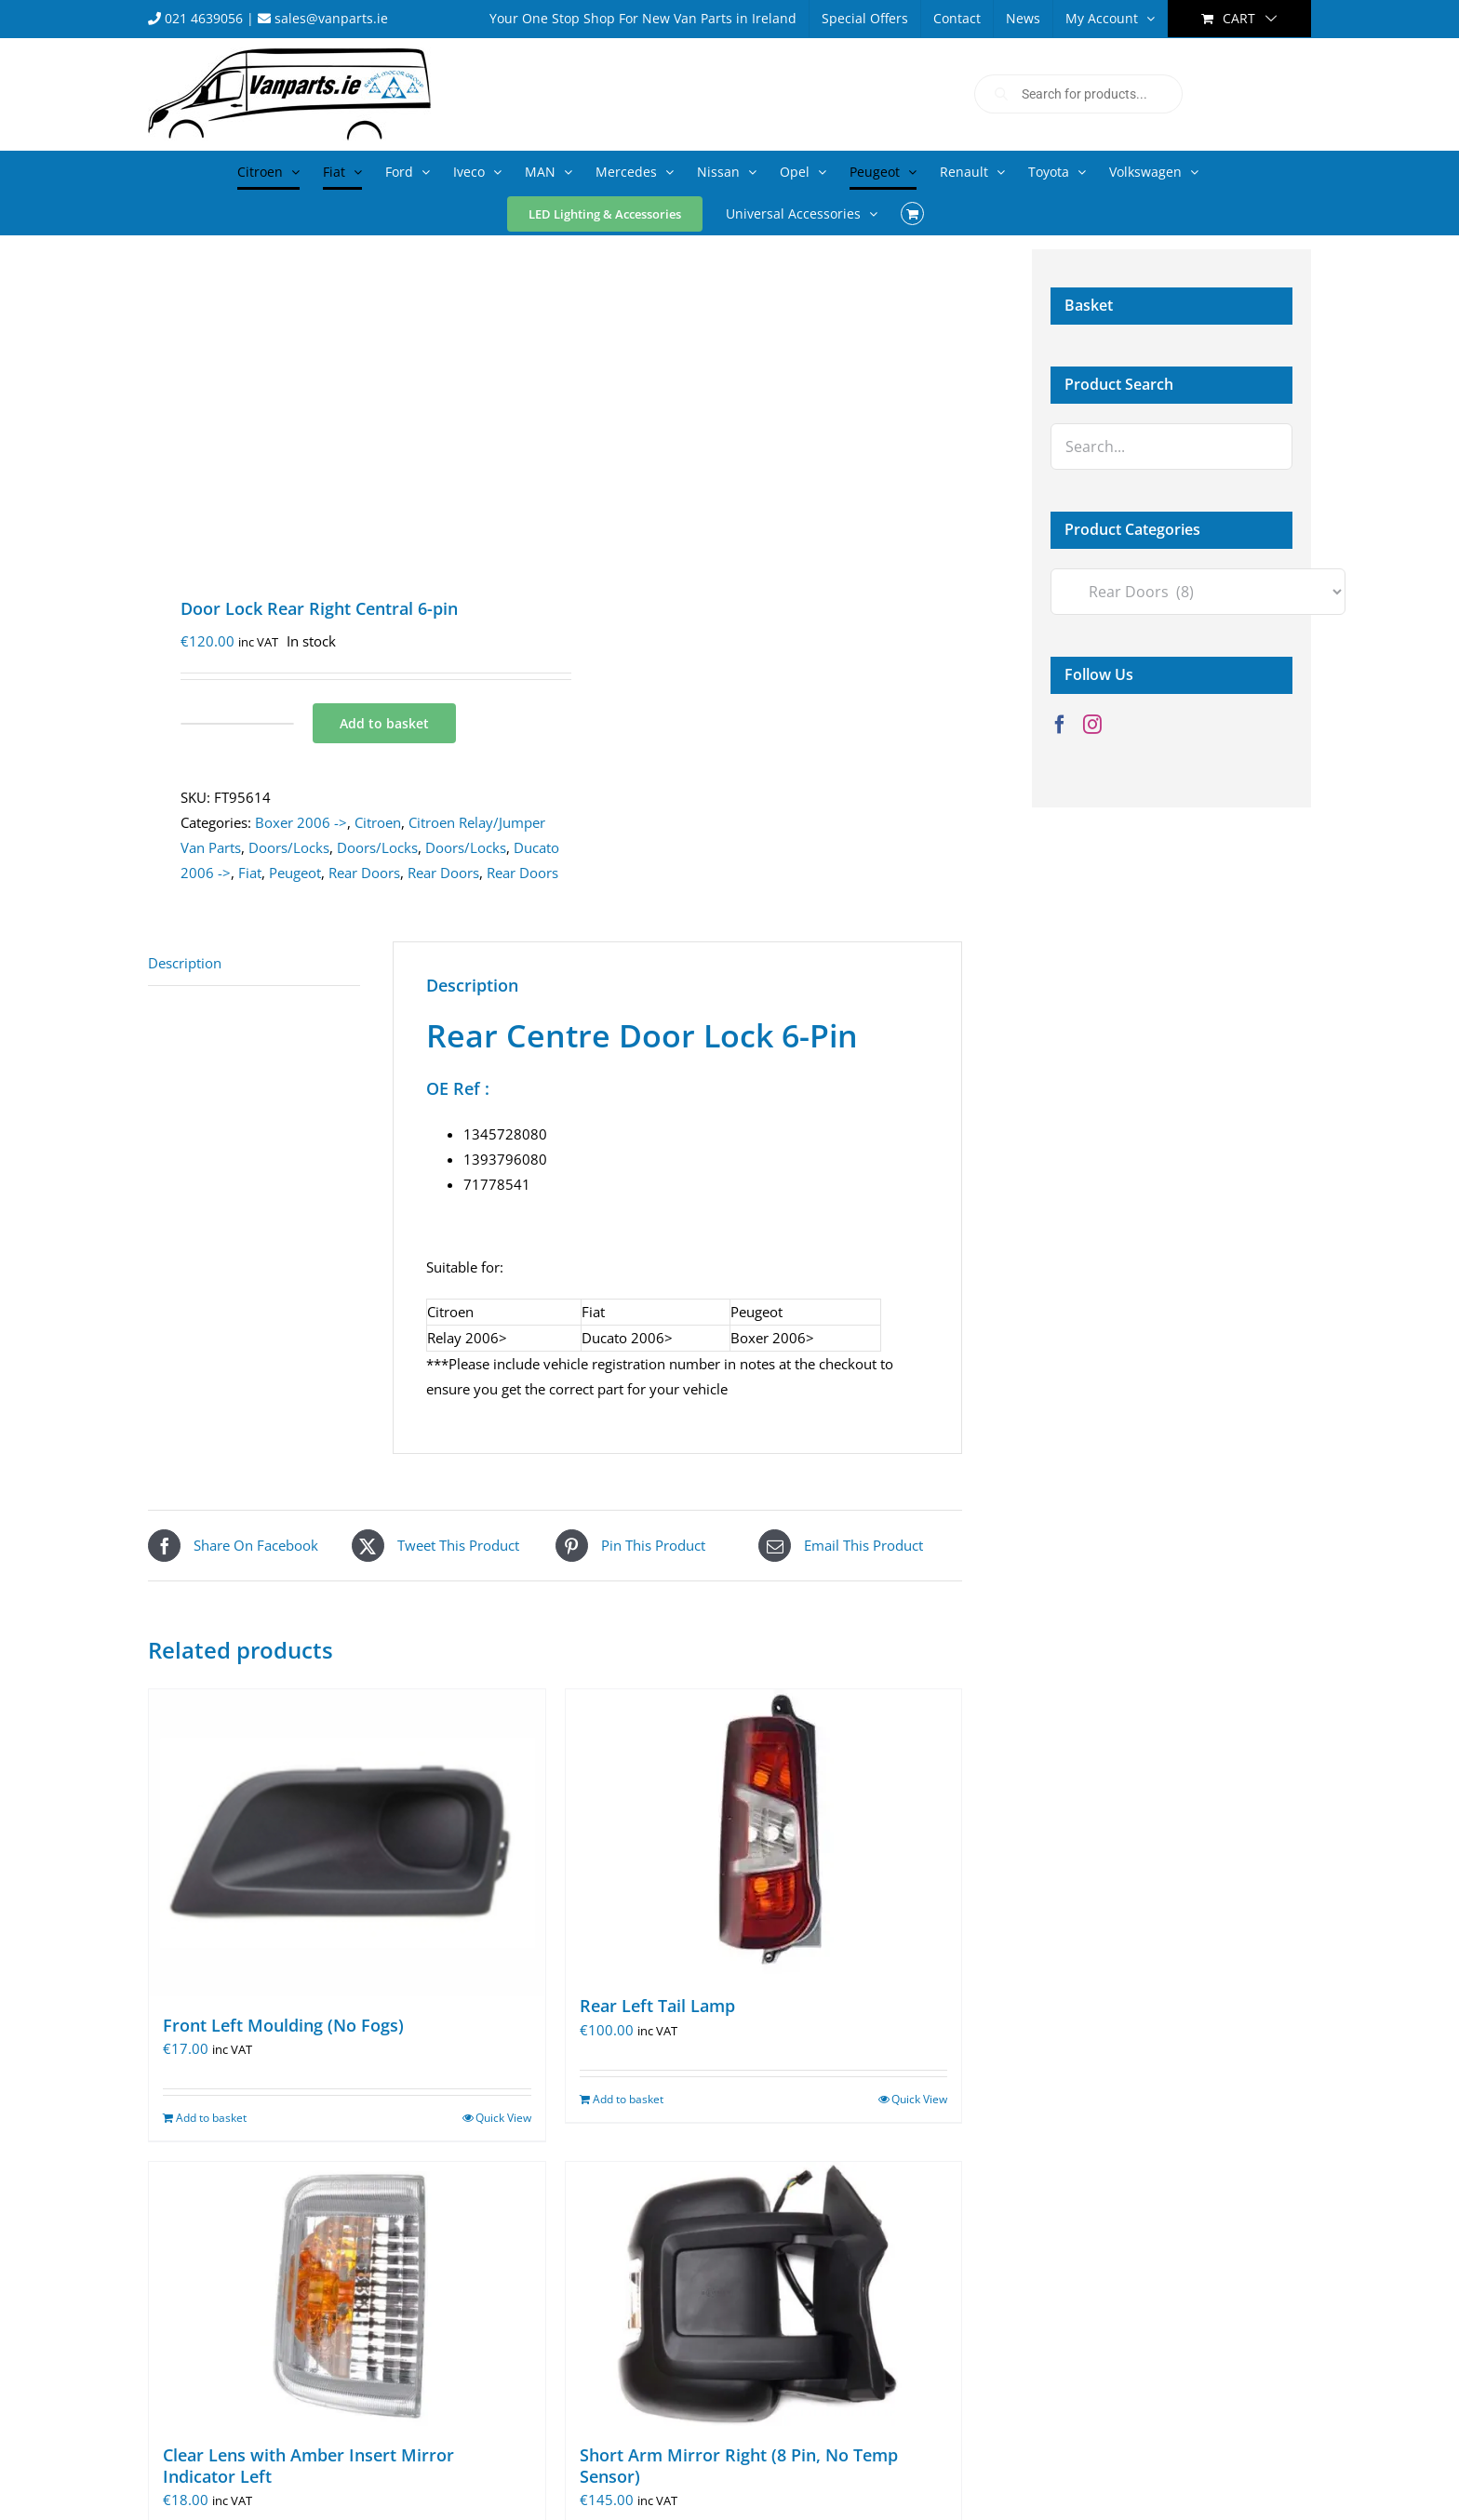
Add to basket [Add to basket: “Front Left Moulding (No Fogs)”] (211, 2118)
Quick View (503, 2118)
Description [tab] (184, 962)
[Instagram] (1092, 724)
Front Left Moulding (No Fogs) (283, 2025)
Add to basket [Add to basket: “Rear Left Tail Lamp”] (628, 2099)
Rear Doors (364, 872)
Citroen (378, 822)
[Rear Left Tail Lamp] (764, 1833)
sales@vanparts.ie (323, 18)
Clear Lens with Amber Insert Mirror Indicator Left (308, 2465)
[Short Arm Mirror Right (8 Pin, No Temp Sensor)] (764, 2293)
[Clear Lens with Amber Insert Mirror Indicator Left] (347, 2293)
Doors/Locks (288, 847)
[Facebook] (1060, 724)
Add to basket (384, 723)
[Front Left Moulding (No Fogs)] (347, 1842)
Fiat (249, 872)
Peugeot (295, 872)
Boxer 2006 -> (301, 822)
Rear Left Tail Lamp (657, 2005)
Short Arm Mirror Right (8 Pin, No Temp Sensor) (739, 2465)
